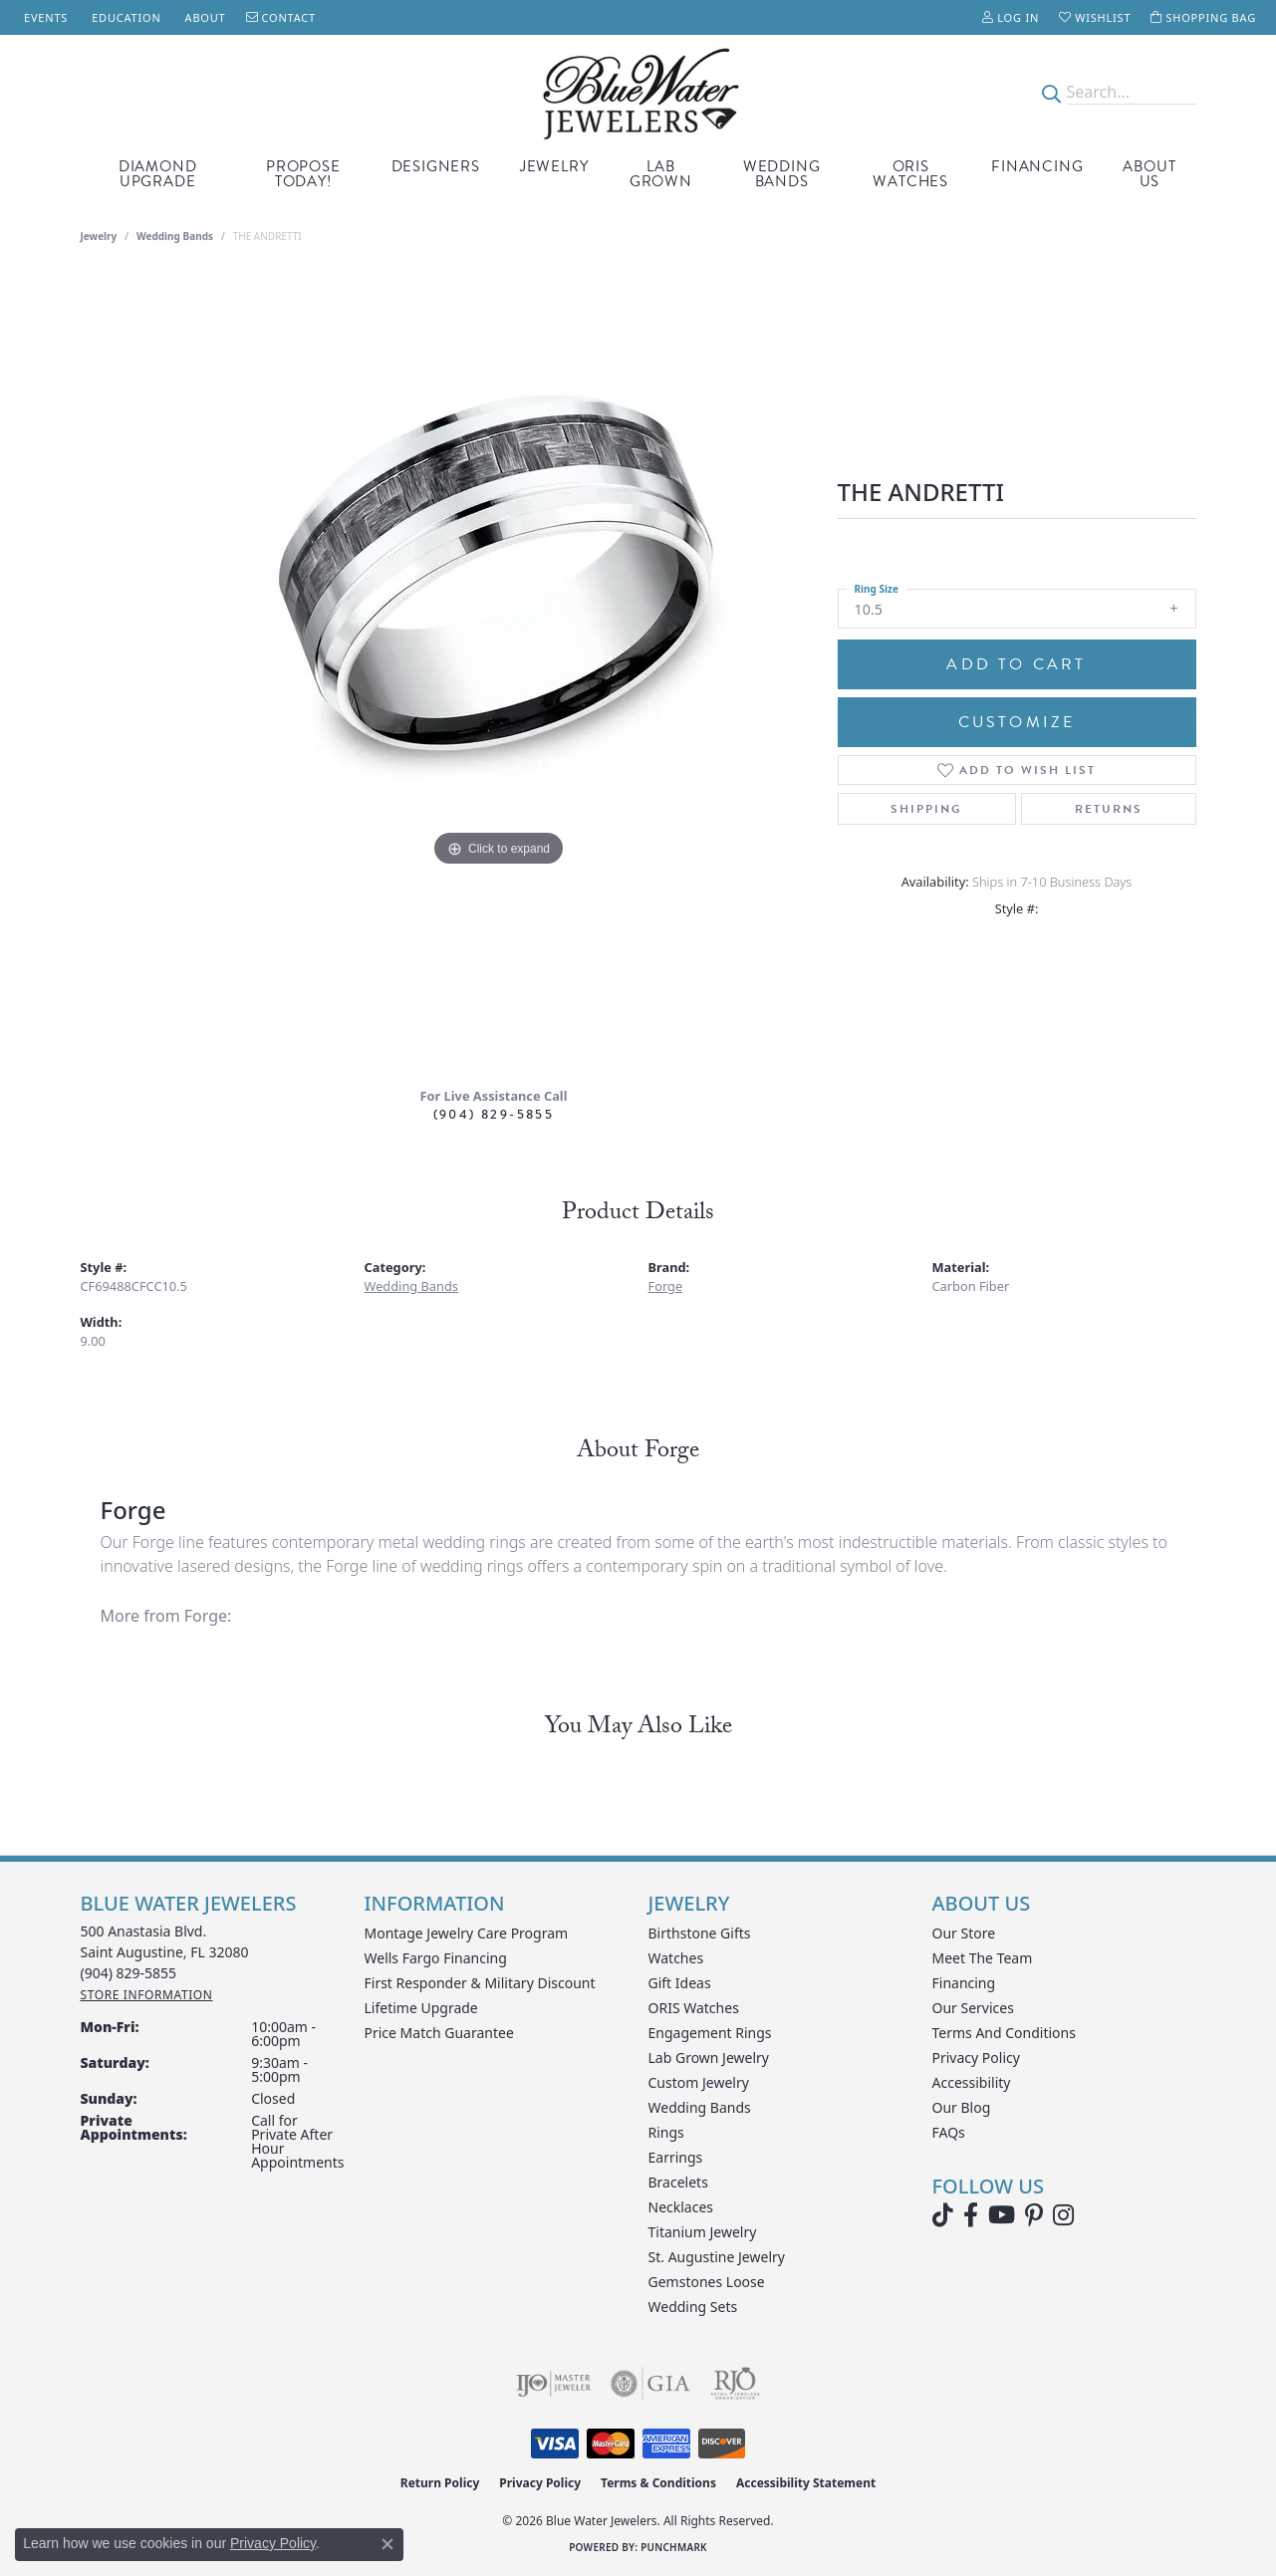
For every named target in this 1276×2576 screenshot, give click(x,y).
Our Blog (961, 2107)
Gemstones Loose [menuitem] (706, 2281)
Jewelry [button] (554, 166)
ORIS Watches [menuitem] (693, 2007)
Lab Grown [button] (661, 173)
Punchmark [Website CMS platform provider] (673, 2547)
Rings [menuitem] (666, 2132)
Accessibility (971, 2082)
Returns (1109, 809)
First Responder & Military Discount (480, 1982)
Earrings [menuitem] (675, 2157)
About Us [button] (1149, 173)
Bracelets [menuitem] (678, 2182)
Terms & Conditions (658, 2482)
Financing (1037, 166)
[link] (44, 17)
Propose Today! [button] (303, 173)
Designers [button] (435, 166)
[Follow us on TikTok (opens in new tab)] (942, 2215)
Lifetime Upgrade (421, 2007)
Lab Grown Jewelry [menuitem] (709, 2057)
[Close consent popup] (387, 2544)
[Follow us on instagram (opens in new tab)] (1063, 2215)
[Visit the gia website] (650, 2384)
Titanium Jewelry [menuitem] (702, 2231)
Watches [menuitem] (676, 1957)
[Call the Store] (129, 1972)
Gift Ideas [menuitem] (679, 1982)
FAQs (948, 2132)
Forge (665, 1286)
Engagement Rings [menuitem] (710, 2032)
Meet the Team (982, 1957)
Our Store (964, 1933)
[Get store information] (147, 1994)
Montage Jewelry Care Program (467, 1933)
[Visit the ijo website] (553, 2384)
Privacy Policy (976, 2057)
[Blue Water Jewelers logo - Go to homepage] (638, 92)
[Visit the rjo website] (735, 2384)
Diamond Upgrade (158, 173)
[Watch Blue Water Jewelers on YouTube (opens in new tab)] (1001, 2215)
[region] (499, 672)
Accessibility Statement (806, 2482)
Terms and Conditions (1004, 2032)
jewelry (99, 236)
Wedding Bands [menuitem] (699, 2107)
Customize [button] (1017, 722)
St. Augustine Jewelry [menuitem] (716, 2256)
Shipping (926, 809)
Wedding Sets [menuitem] (693, 2306)
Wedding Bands (782, 173)
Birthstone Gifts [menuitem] (699, 1933)
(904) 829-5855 (494, 1114)
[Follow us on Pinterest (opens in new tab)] (1034, 2215)
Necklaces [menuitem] (681, 2206)
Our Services (973, 2007)
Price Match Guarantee (439, 2032)
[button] (1010, 17)
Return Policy (440, 2482)
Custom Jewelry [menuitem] (698, 2082)
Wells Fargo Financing (436, 1957)
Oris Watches (910, 173)
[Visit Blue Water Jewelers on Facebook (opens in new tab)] (970, 2215)
